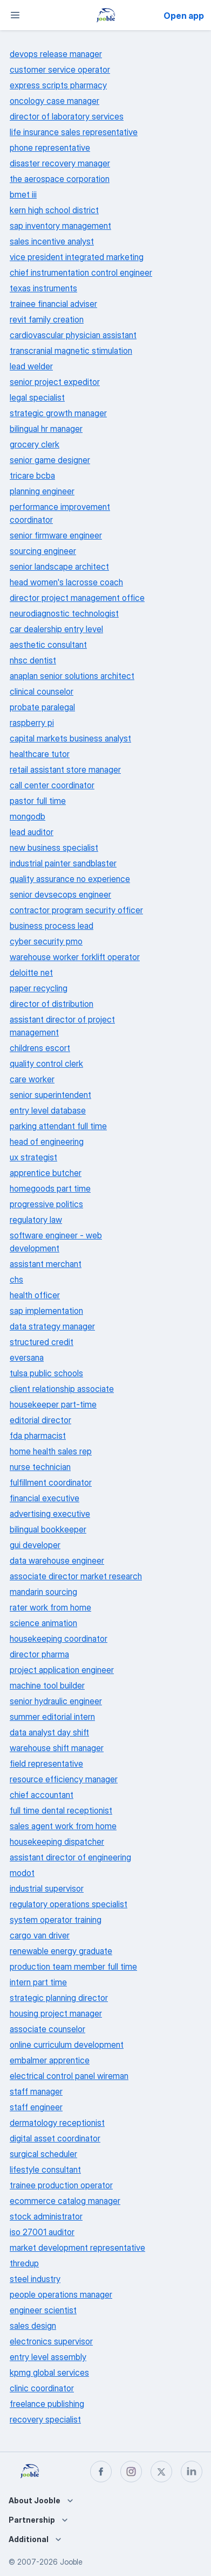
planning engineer (42, 491)
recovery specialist (45, 2419)
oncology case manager (54, 100)
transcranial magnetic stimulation (71, 350)
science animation (43, 1623)
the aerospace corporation (60, 178)
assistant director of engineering (70, 1857)
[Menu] (15, 15)
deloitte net (31, 972)
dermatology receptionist (57, 2122)
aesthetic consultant (48, 644)
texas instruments (43, 288)
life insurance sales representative (74, 132)
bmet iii (23, 194)
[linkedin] (191, 2471)
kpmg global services (49, 2372)
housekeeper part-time (53, 1404)
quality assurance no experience (70, 878)
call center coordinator (52, 785)
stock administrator (46, 2216)
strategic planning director (59, 1997)
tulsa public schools (46, 1373)
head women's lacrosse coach (66, 582)
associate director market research (76, 1576)
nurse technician (40, 1466)
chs (16, 1279)
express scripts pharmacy (58, 85)
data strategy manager (52, 1326)
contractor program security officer (76, 910)
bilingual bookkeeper (48, 1529)
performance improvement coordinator (60, 513)
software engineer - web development (56, 1242)
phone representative (50, 147)
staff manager (36, 2091)
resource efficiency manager (64, 1779)
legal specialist (37, 397)
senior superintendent (50, 1094)
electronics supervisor (51, 2341)
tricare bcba (32, 475)
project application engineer (62, 1669)
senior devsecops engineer (60, 894)
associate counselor (47, 2029)
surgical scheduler (43, 2153)
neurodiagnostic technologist (64, 613)
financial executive (44, 1498)
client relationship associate (62, 1388)
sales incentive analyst (52, 241)
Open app (184, 15)
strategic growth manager (58, 413)
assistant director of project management (62, 1026)
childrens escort (40, 1047)
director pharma (39, 1654)
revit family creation (47, 319)
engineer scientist (43, 2310)
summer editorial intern (52, 1716)
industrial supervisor (47, 1888)
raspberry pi (32, 722)
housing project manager (56, 2013)
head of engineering (47, 1141)
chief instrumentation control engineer (81, 272)
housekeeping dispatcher (57, 1841)
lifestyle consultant (45, 2169)
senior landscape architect (59, 566)
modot (22, 1872)
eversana (27, 1357)
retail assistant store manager (65, 769)
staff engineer (36, 2107)
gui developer (35, 1544)
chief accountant (41, 1794)
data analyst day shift (49, 1732)
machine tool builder (47, 1685)
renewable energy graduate (61, 1950)
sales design (33, 2325)
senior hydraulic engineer (56, 1701)
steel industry (35, 2278)
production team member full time (73, 1966)
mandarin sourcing (43, 1591)
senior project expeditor (55, 381)
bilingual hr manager (46, 428)
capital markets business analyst (70, 738)
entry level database (48, 1110)
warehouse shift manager (57, 1747)
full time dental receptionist (61, 1810)
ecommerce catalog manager (65, 2200)
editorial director (40, 1420)
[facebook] (101, 2471)
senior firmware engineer (56, 535)
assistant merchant (45, 1263)
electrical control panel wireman (69, 2075)
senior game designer (50, 459)
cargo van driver (40, 1935)
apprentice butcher (45, 1172)
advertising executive (50, 1513)
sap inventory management (60, 225)
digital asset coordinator (55, 2138)
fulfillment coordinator (51, 1482)
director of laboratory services (67, 116)
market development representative (77, 2247)
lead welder (31, 366)
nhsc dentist (33, 660)
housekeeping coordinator (58, 1638)
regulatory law (36, 1219)
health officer (35, 1295)
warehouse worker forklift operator (75, 956)
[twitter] (161, 2471)
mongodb (27, 816)
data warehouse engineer (57, 1560)
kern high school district (54, 210)
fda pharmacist (38, 1435)
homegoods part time (50, 1188)
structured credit (41, 1341)
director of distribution (51, 1003)
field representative (46, 1763)
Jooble (71, 2561)
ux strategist (33, 1157)
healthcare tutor (40, 753)
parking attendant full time (58, 1126)
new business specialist (54, 847)
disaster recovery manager (60, 163)
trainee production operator (61, 2185)
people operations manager (61, 2294)
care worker (32, 1079)
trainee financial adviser (53, 303)
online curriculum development (67, 2044)
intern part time (38, 1982)
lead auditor (31, 832)
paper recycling (38, 988)
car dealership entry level (56, 629)
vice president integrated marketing (77, 256)
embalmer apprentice (50, 2060)
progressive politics (46, 1204)
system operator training (55, 1919)
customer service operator (60, 69)
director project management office (77, 597)
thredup (24, 2263)
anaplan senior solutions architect (72, 675)
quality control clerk (46, 1063)
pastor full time (38, 800)
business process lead (51, 925)
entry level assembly (48, 2356)
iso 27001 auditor (42, 2232)
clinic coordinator (42, 2388)
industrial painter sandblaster (63, 863)
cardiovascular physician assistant (73, 335)
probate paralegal (42, 707)
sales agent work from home (63, 1826)
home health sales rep (51, 1451)
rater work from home (50, 1607)
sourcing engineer (43, 550)
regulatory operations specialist (68, 1904)
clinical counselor (41, 691)
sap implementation (46, 1310)
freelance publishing (47, 2403)
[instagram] (131, 2471)
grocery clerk (34, 444)
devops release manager (56, 53)
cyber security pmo (46, 941)
